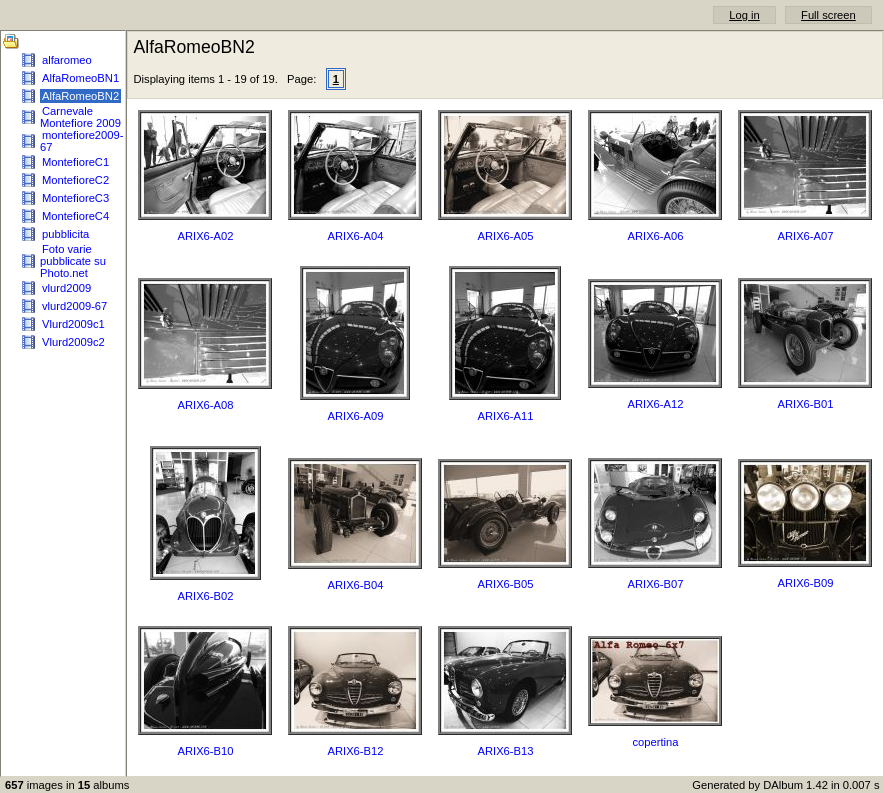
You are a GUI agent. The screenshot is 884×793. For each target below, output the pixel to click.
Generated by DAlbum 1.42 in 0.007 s (785, 785)
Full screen (828, 15)
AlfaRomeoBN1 (80, 78)
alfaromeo (67, 60)
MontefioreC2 (75, 180)
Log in (744, 15)
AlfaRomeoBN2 (80, 96)
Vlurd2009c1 (73, 324)
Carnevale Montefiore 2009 (80, 117)
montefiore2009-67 (81, 141)
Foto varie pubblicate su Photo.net (73, 261)
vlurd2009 (66, 288)
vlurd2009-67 (74, 306)
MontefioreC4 (75, 216)
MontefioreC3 (75, 198)
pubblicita (65, 234)
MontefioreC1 (75, 162)
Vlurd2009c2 (73, 342)
